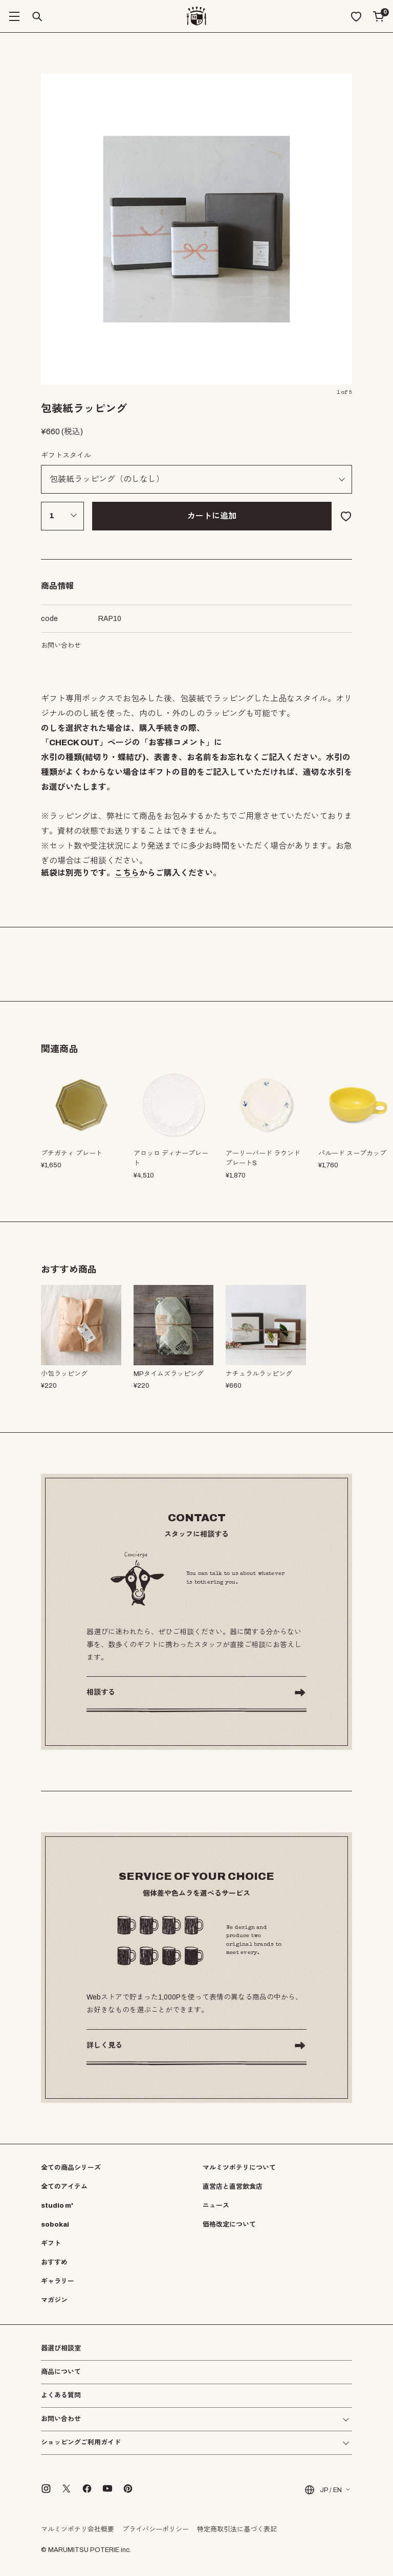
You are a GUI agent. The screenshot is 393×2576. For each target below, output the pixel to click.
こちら (127, 873)
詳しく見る (104, 2045)
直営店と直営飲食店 (233, 2186)
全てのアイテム (64, 2186)
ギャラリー (57, 2281)
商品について (61, 2371)
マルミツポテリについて (239, 2167)
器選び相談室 (61, 2348)
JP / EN (322, 2489)
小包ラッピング (64, 1374)
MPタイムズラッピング (169, 1374)
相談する (100, 1692)
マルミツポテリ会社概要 (77, 2529)
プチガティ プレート (71, 1153)
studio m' (57, 2205)
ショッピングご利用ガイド (81, 2442)
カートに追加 (211, 516)
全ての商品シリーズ (71, 2167)
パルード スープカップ (352, 1153)
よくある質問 (61, 2395)
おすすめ (54, 2262)
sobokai (55, 2224)
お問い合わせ (61, 645)
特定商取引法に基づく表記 (237, 2529)
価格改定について (229, 2224)
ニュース (216, 2205)
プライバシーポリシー (155, 2529)
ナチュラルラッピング (259, 1374)
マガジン (54, 2300)
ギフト (51, 2243)
